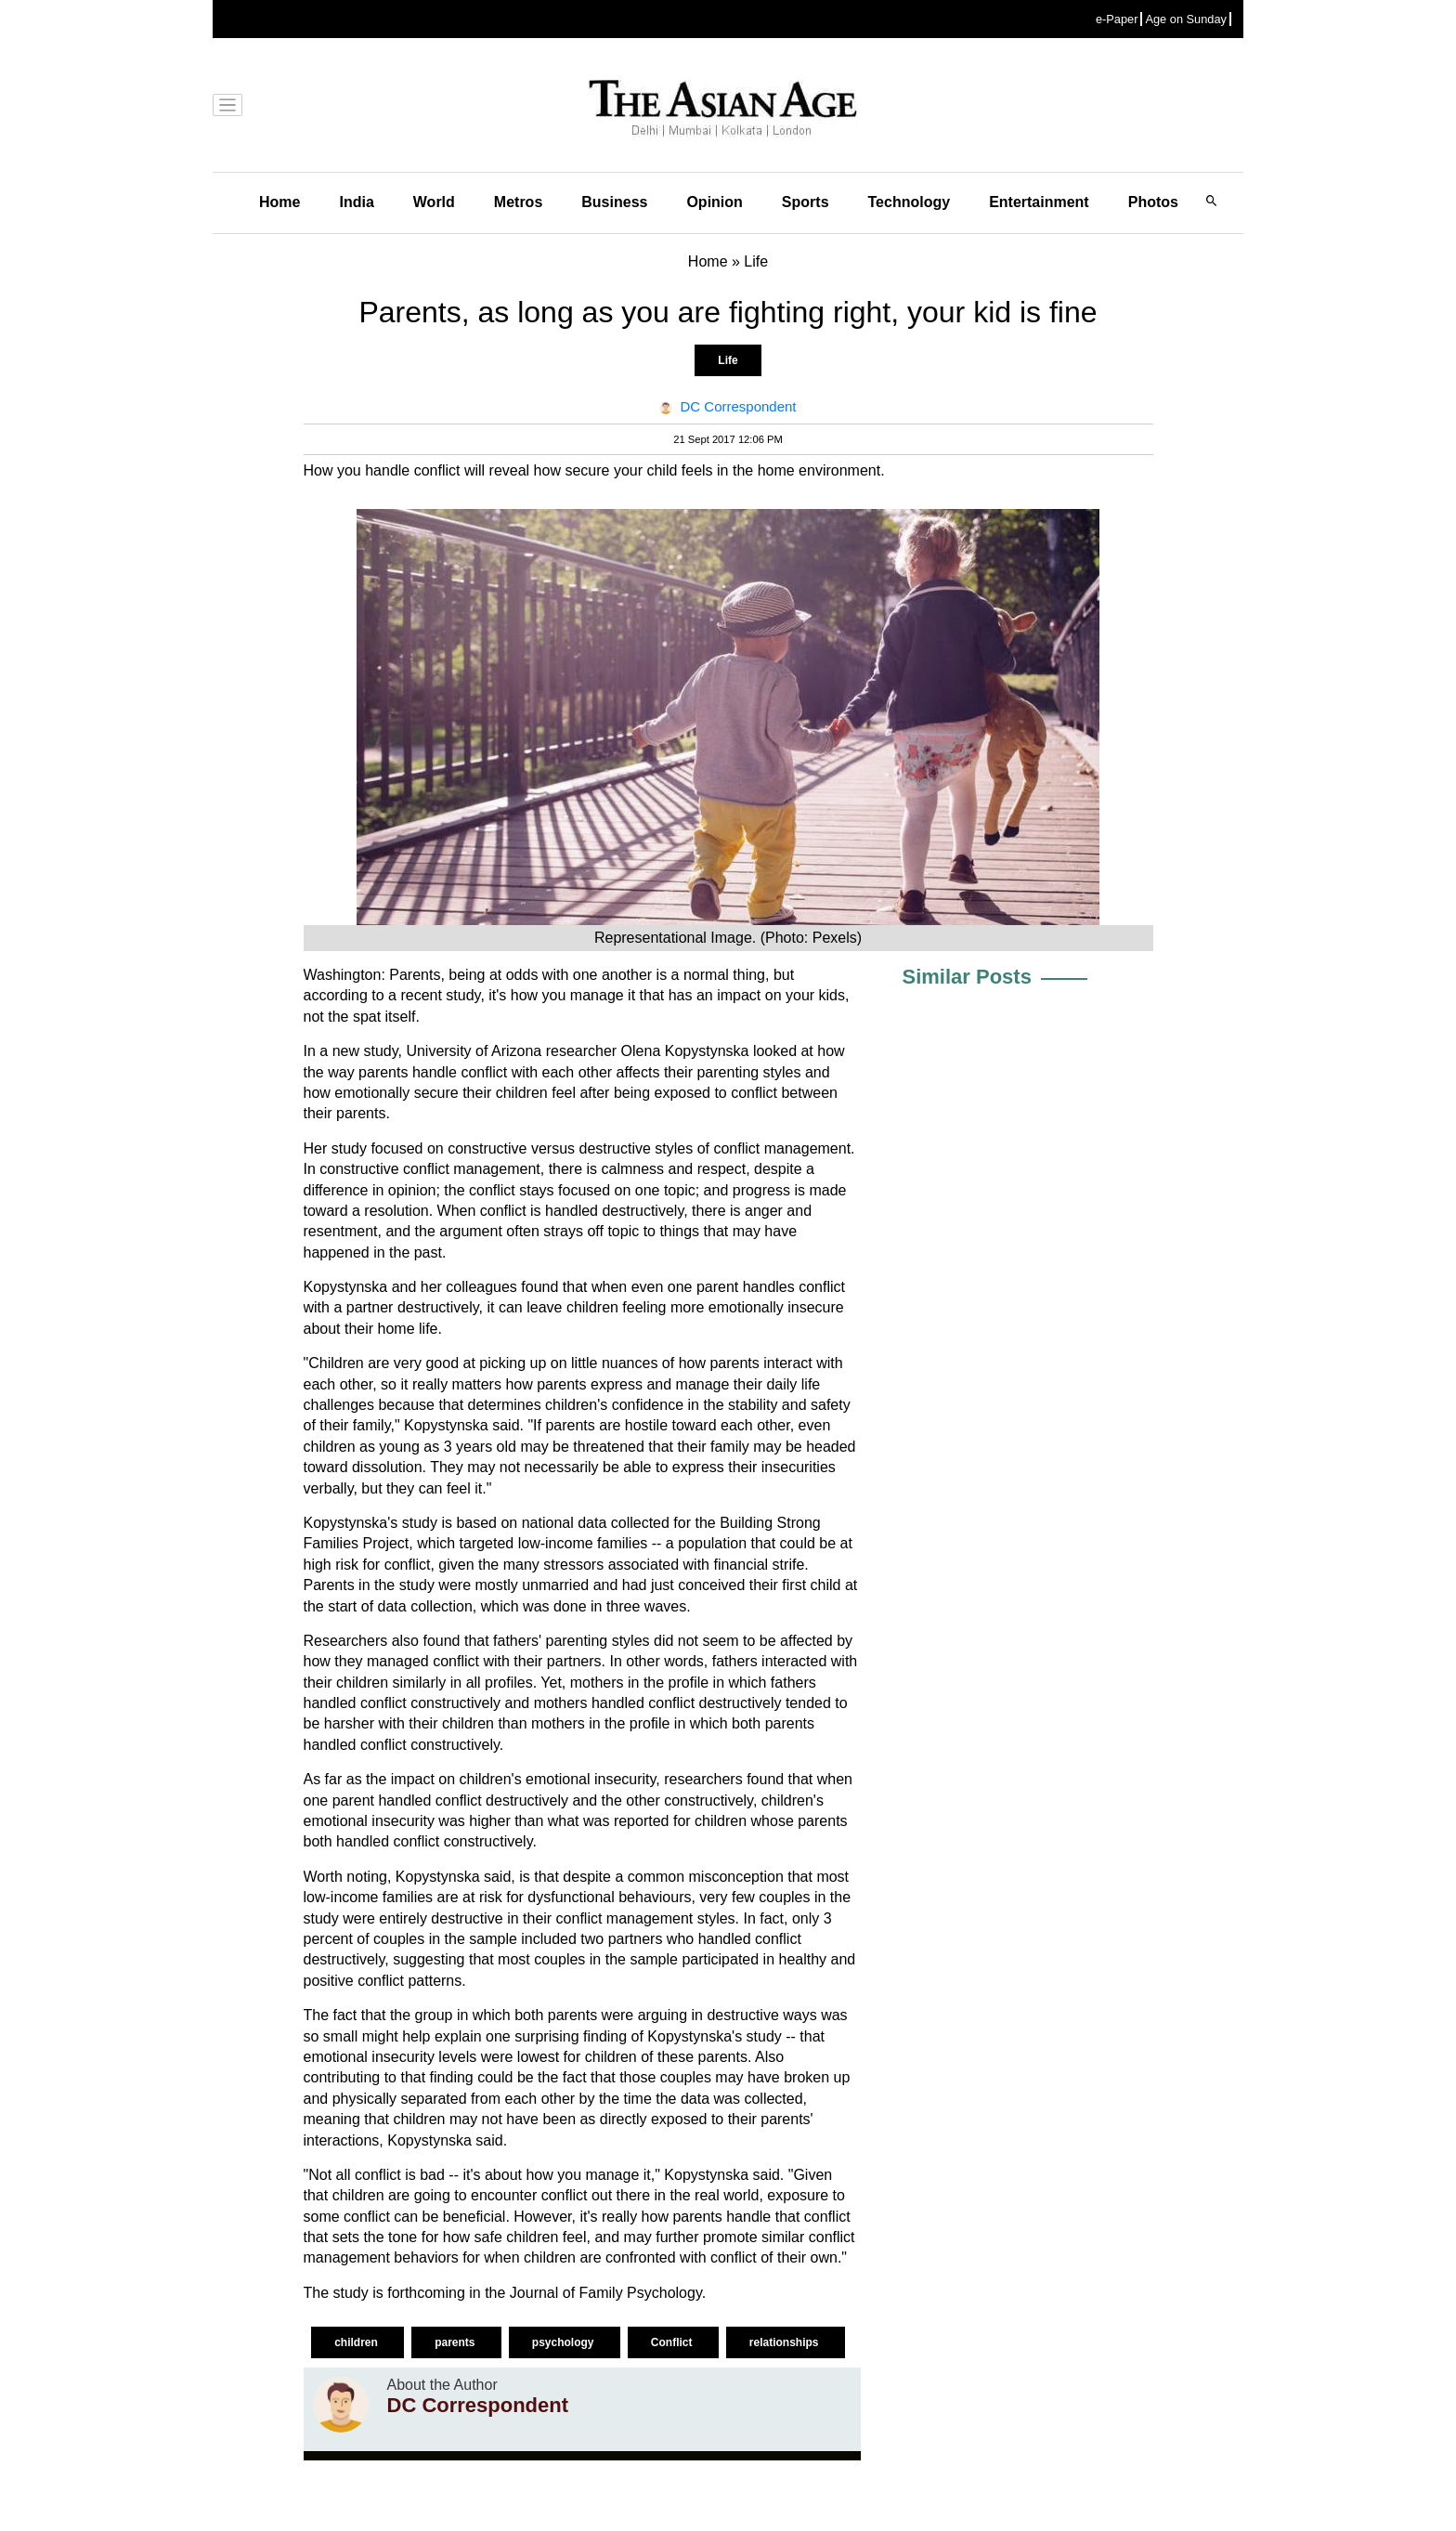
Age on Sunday (1186, 19)
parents (456, 2342)
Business (614, 202)
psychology (564, 2342)
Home (279, 202)
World (434, 202)
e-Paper (1117, 19)
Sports (805, 202)
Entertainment (1039, 202)
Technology (909, 202)
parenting (727, 1072)
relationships (785, 2342)
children (357, 2342)
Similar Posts (967, 976)
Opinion (714, 202)
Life (727, 360)
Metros (518, 202)
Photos (1153, 202)
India (356, 202)
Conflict (673, 2342)
